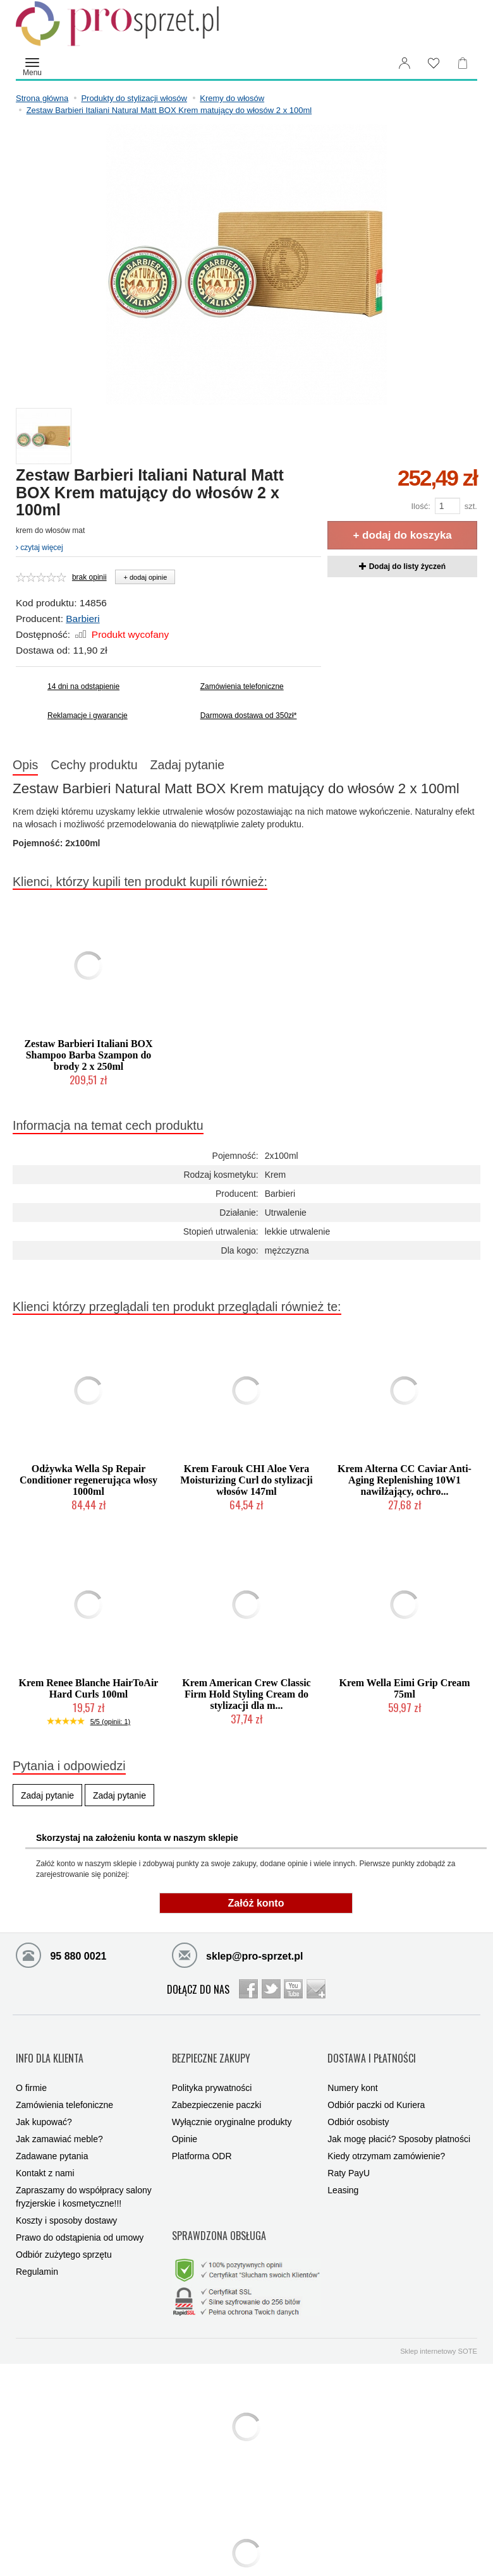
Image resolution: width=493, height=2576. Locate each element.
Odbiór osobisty (358, 2104)
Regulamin (37, 2253)
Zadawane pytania (52, 2138)
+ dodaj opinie (145, 577)
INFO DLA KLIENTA (49, 2050)
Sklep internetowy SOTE (438, 2311)
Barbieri (82, 618)
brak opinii (89, 577)
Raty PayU (348, 2155)
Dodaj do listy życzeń (402, 566)
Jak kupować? (44, 2104)
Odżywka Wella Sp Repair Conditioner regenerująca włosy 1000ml (88, 1484)
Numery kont (352, 2069)
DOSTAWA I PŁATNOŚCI (371, 2050)
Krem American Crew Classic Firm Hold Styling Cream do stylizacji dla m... (246, 1698)
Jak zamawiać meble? (59, 2121)
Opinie (184, 2121)
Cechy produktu (116, 767)
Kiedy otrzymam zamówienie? (386, 2138)
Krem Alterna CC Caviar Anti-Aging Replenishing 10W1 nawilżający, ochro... (405, 1484)
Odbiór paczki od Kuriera (376, 2087)
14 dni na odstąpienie (83, 686)
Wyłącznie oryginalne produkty (232, 2104)
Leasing (342, 2172)
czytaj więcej (39, 547)
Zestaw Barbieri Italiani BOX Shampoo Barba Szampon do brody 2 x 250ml (88, 1058)
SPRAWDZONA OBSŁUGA (219, 2205)
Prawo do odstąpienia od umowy (79, 2219)
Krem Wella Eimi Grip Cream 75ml (404, 1692)
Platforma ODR (202, 2138)
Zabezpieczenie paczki (217, 2087)
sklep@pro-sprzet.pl (237, 1958)
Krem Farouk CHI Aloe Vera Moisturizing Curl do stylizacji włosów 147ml (246, 1484)
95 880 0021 (61, 1958)
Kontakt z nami (45, 2155)
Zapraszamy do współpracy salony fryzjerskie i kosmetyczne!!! (84, 2178)
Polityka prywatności (212, 2069)
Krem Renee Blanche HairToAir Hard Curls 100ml (89, 1692)
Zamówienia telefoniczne (242, 686)
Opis (33, 767)
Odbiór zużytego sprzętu (64, 2236)
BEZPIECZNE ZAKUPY (211, 2050)
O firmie (31, 2069)
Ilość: (420, 506)
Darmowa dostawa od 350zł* (248, 715)
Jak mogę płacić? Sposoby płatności (398, 2121)
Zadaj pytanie (225, 767)
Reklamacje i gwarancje (87, 715)
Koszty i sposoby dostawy (66, 2202)
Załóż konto (256, 1907)
